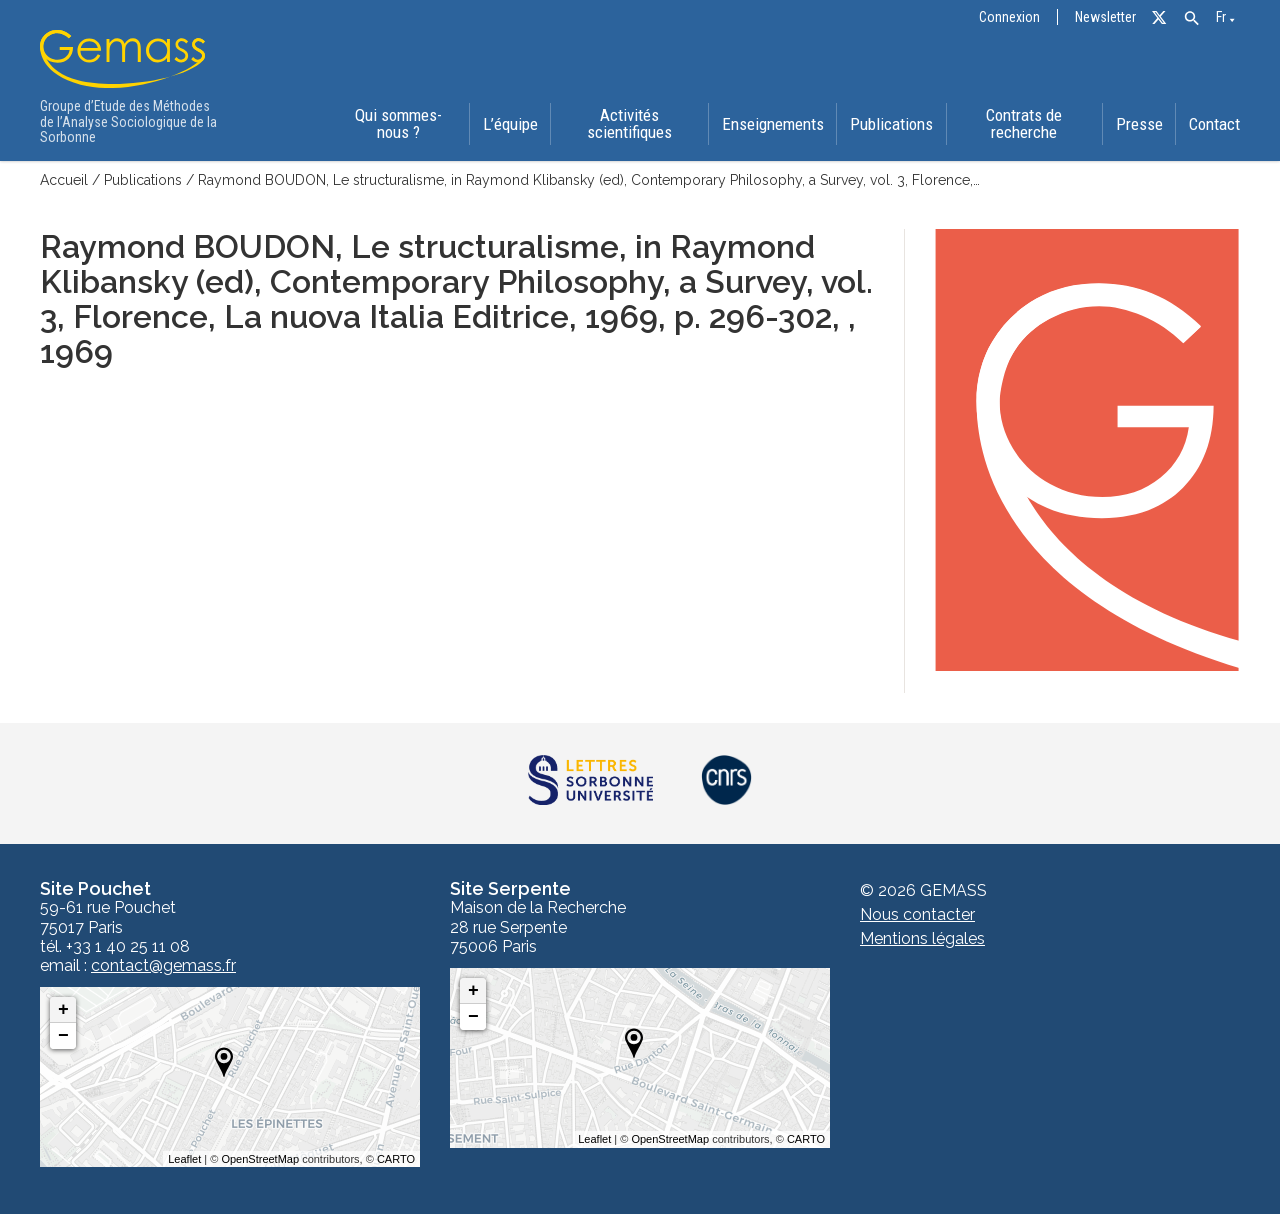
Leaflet (184, 1159)
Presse (1139, 124)
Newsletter (1105, 17)
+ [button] (63, 1010)
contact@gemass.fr (163, 966)
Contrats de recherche (1024, 123)
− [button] (63, 1036)
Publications (891, 124)
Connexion (1009, 17)
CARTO (396, 1159)
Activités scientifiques (629, 123)
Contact (1214, 124)
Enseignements (773, 124)
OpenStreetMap (260, 1159)
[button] (1191, 18)
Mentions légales (922, 938)
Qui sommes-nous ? (398, 123)
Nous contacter (917, 914)
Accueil (64, 180)
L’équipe (510, 124)
